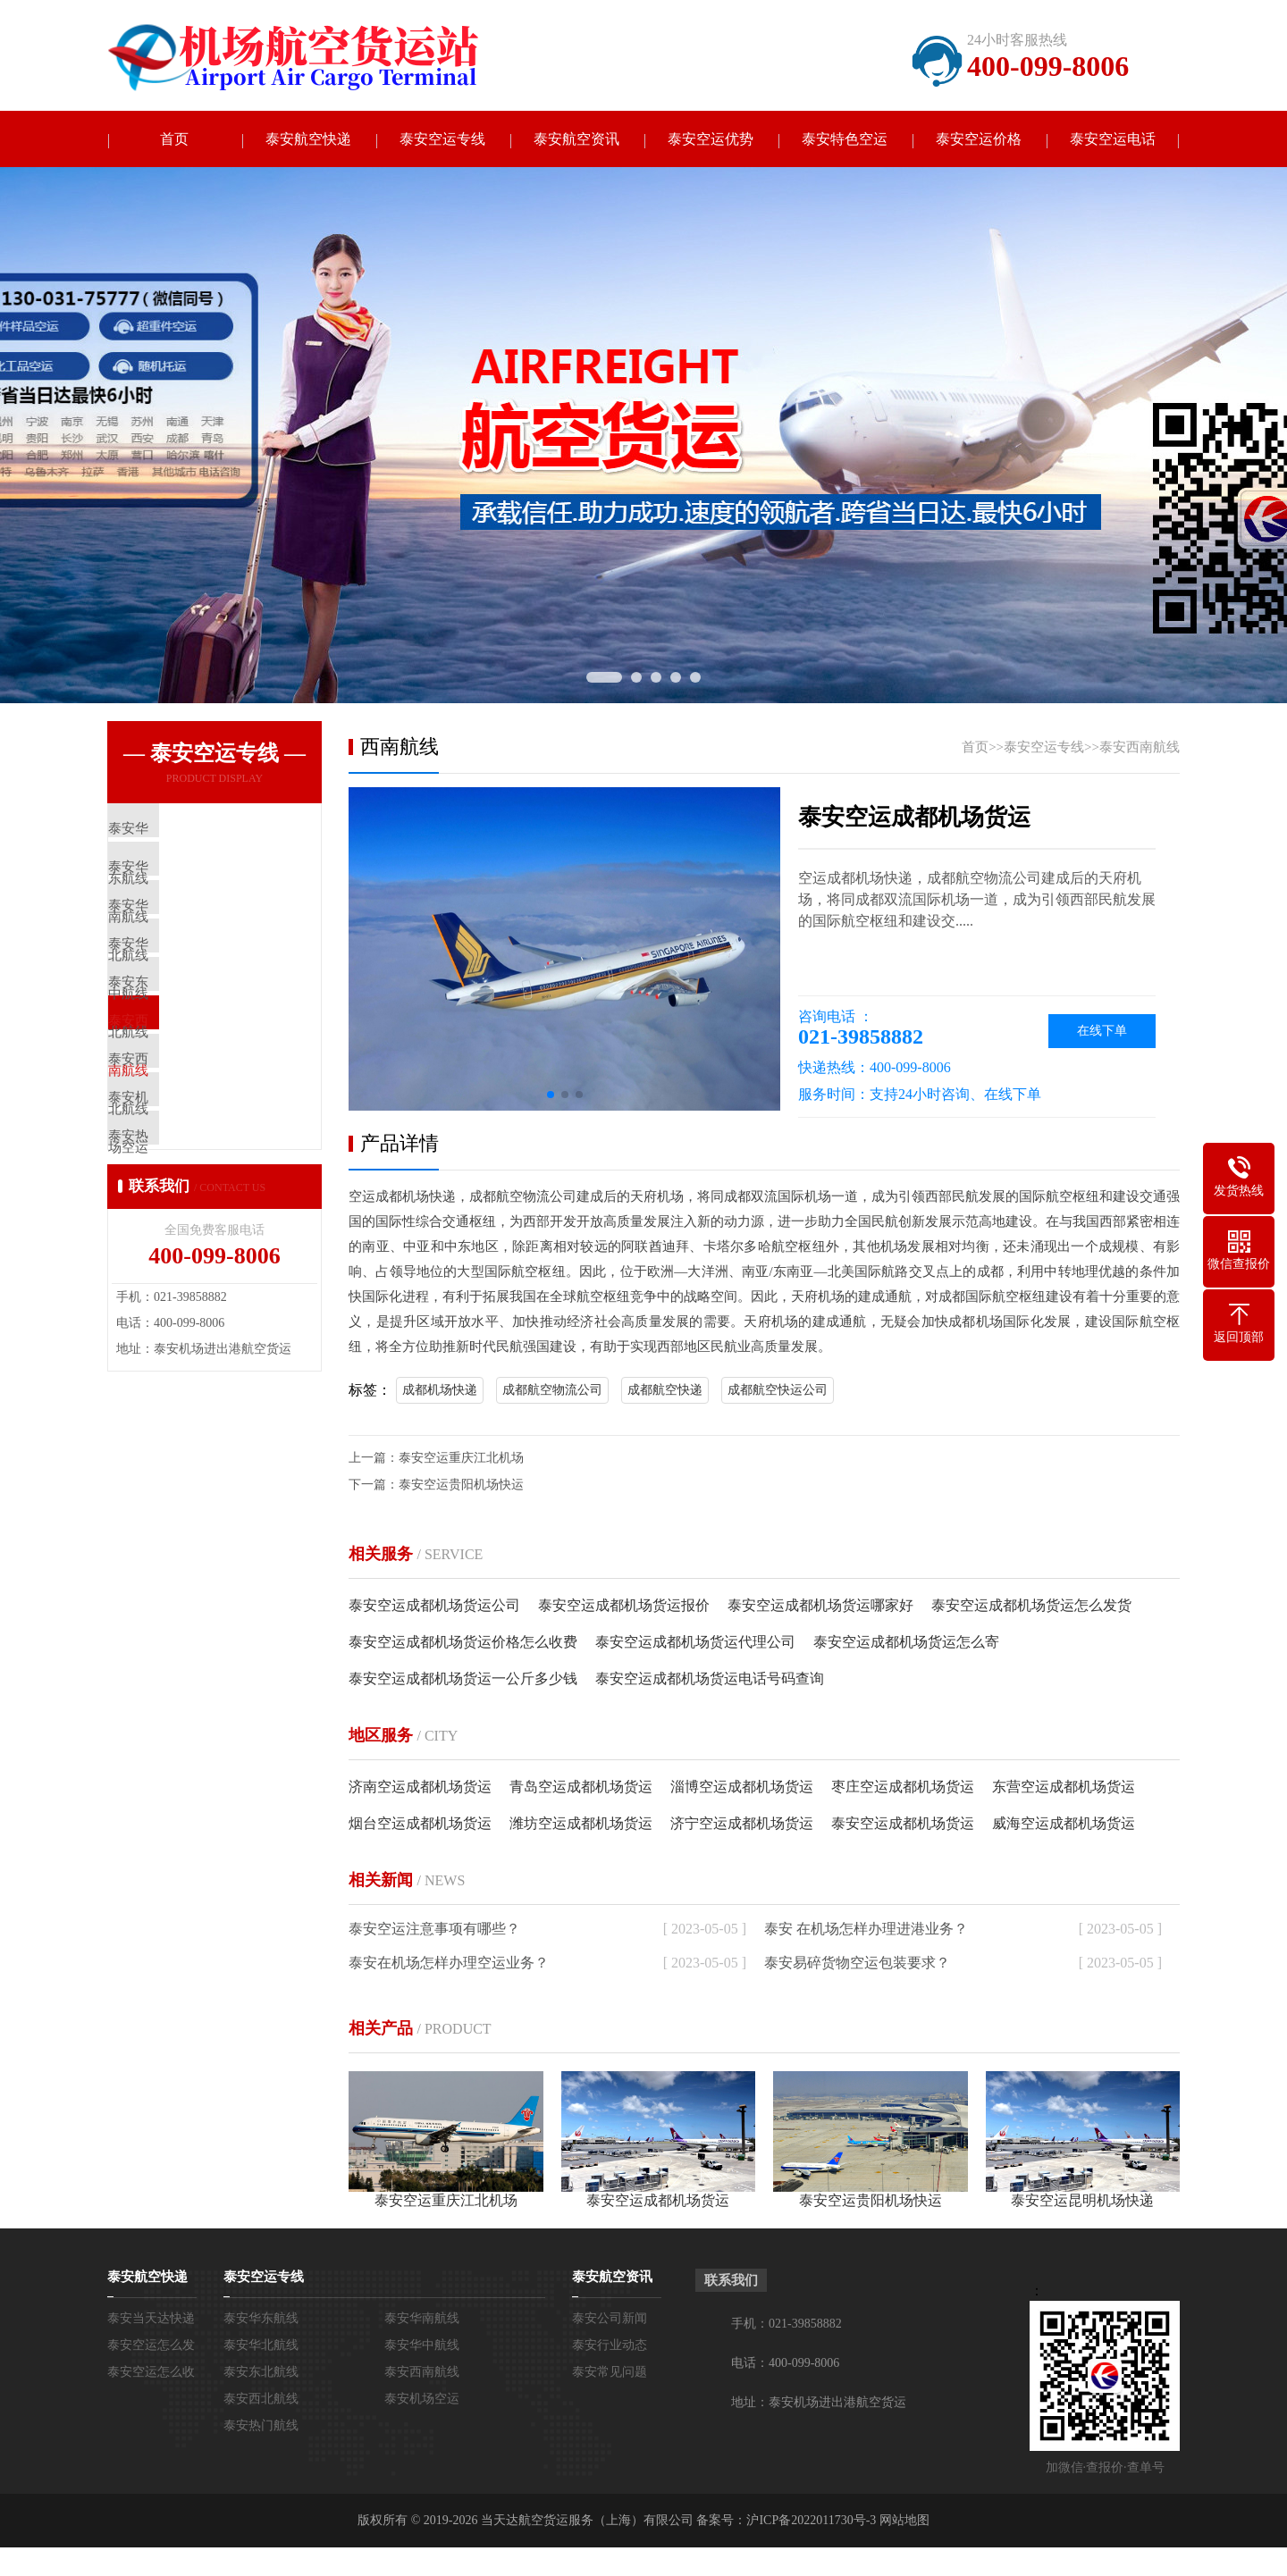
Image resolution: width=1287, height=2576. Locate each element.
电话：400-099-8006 (785, 2364)
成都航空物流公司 (552, 1391)
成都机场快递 (439, 1391)
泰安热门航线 (261, 2427)
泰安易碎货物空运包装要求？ (857, 1964)
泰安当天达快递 (151, 2320)
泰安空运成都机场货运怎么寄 (906, 1643)
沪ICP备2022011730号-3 (811, 2522)
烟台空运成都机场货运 (420, 1825)
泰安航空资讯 (576, 139)
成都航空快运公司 (778, 1391)
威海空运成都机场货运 (1063, 1825)
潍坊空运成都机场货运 (580, 1825)
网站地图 (904, 2522)
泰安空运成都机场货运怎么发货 (1031, 1607)
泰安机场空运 (421, 2400)
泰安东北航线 (261, 2373)
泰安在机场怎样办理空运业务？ (449, 1964)
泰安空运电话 (1113, 139)
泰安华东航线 (261, 2320)
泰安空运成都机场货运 (902, 1825)
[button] (550, 1096)
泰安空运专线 (442, 139)
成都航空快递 (664, 1391)
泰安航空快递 (308, 139)
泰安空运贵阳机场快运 (461, 1486)
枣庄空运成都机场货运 (902, 1788)
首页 (174, 139)
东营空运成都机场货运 (1063, 1788)
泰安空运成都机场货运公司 (434, 1607)
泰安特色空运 (844, 139)
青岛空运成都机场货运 (580, 1788)
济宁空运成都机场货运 (741, 1825)
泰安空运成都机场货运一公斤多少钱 (463, 1680)
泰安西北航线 (261, 2400)
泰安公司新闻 (609, 2320)
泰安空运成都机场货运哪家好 (820, 1607)
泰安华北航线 (261, 2347)
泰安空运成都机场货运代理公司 (695, 1643)
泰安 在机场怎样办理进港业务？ (866, 1930)
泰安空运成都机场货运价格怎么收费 (463, 1643)
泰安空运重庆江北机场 (461, 1459)
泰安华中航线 (421, 2347)
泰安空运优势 (710, 139)
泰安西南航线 (1139, 749)
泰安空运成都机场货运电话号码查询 (709, 1680)
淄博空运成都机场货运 (741, 1788)
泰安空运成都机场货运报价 (624, 1607)
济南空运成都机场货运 (420, 1788)
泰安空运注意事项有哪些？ (434, 1930)
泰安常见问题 (609, 2373)
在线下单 (1102, 1032)
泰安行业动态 (609, 2347)
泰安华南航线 (421, 2320)
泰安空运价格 (979, 139)
